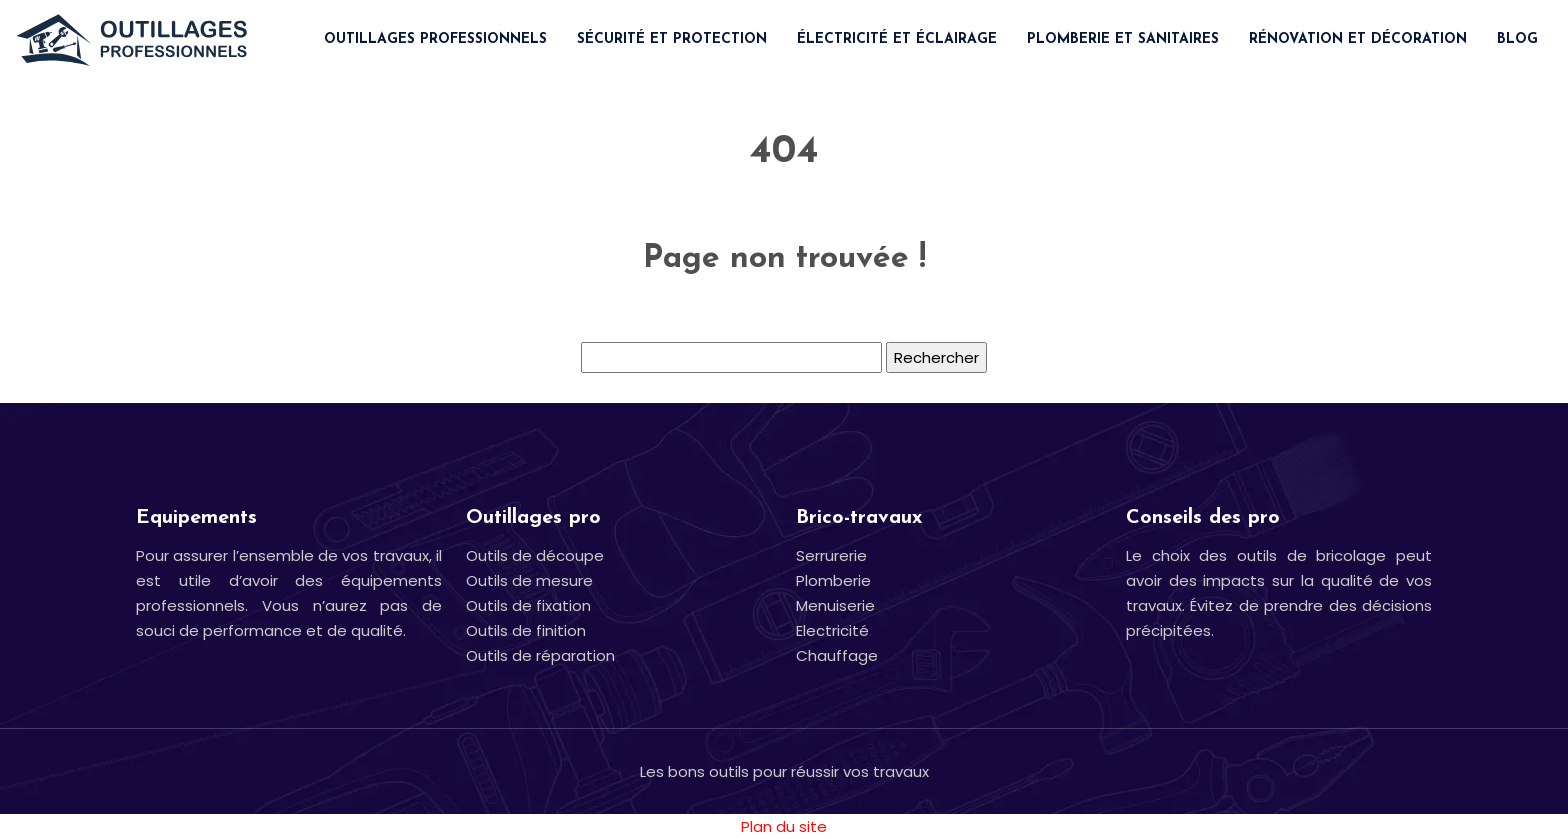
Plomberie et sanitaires (1123, 39)
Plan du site (784, 826)
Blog (1517, 39)
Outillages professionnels (435, 39)
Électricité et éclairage (897, 39)
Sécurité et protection (672, 39)
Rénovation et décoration (1358, 39)
